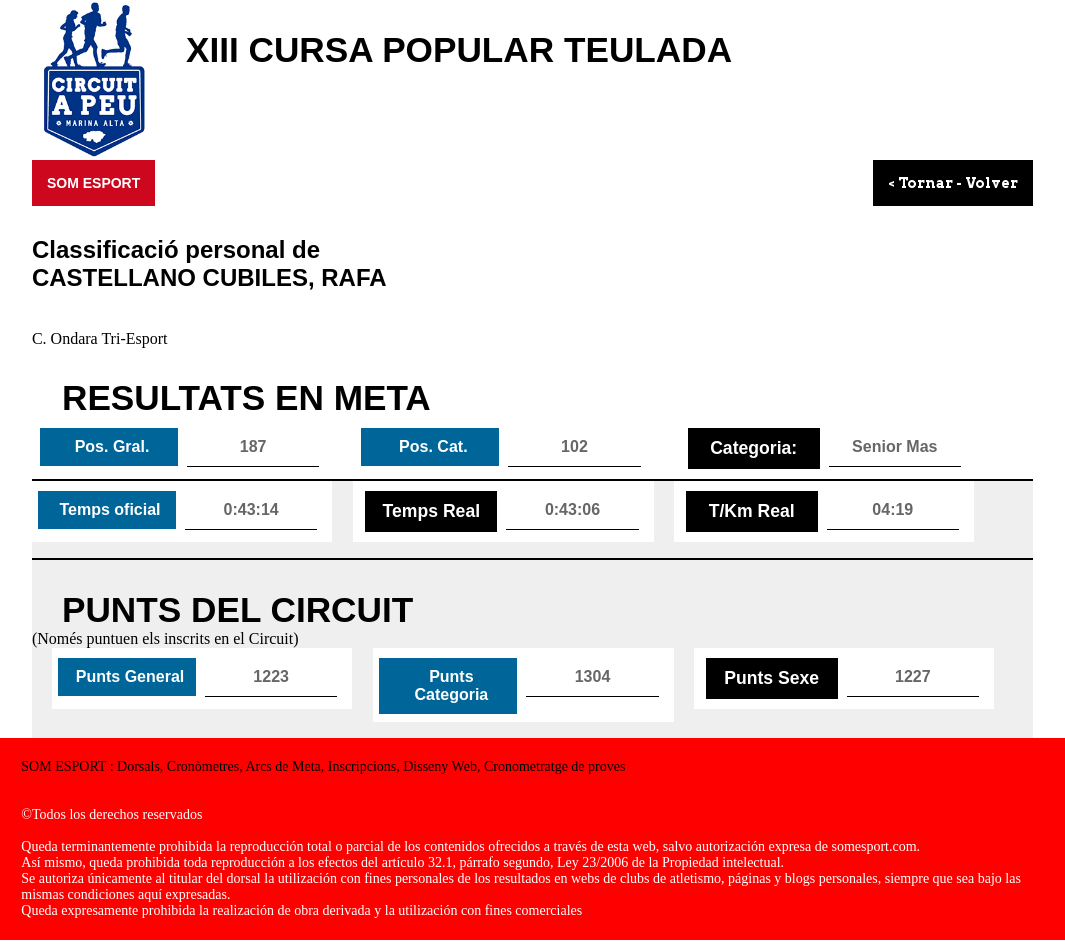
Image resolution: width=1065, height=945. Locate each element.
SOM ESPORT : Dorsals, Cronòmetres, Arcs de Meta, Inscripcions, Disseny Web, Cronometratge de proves (323, 766)
